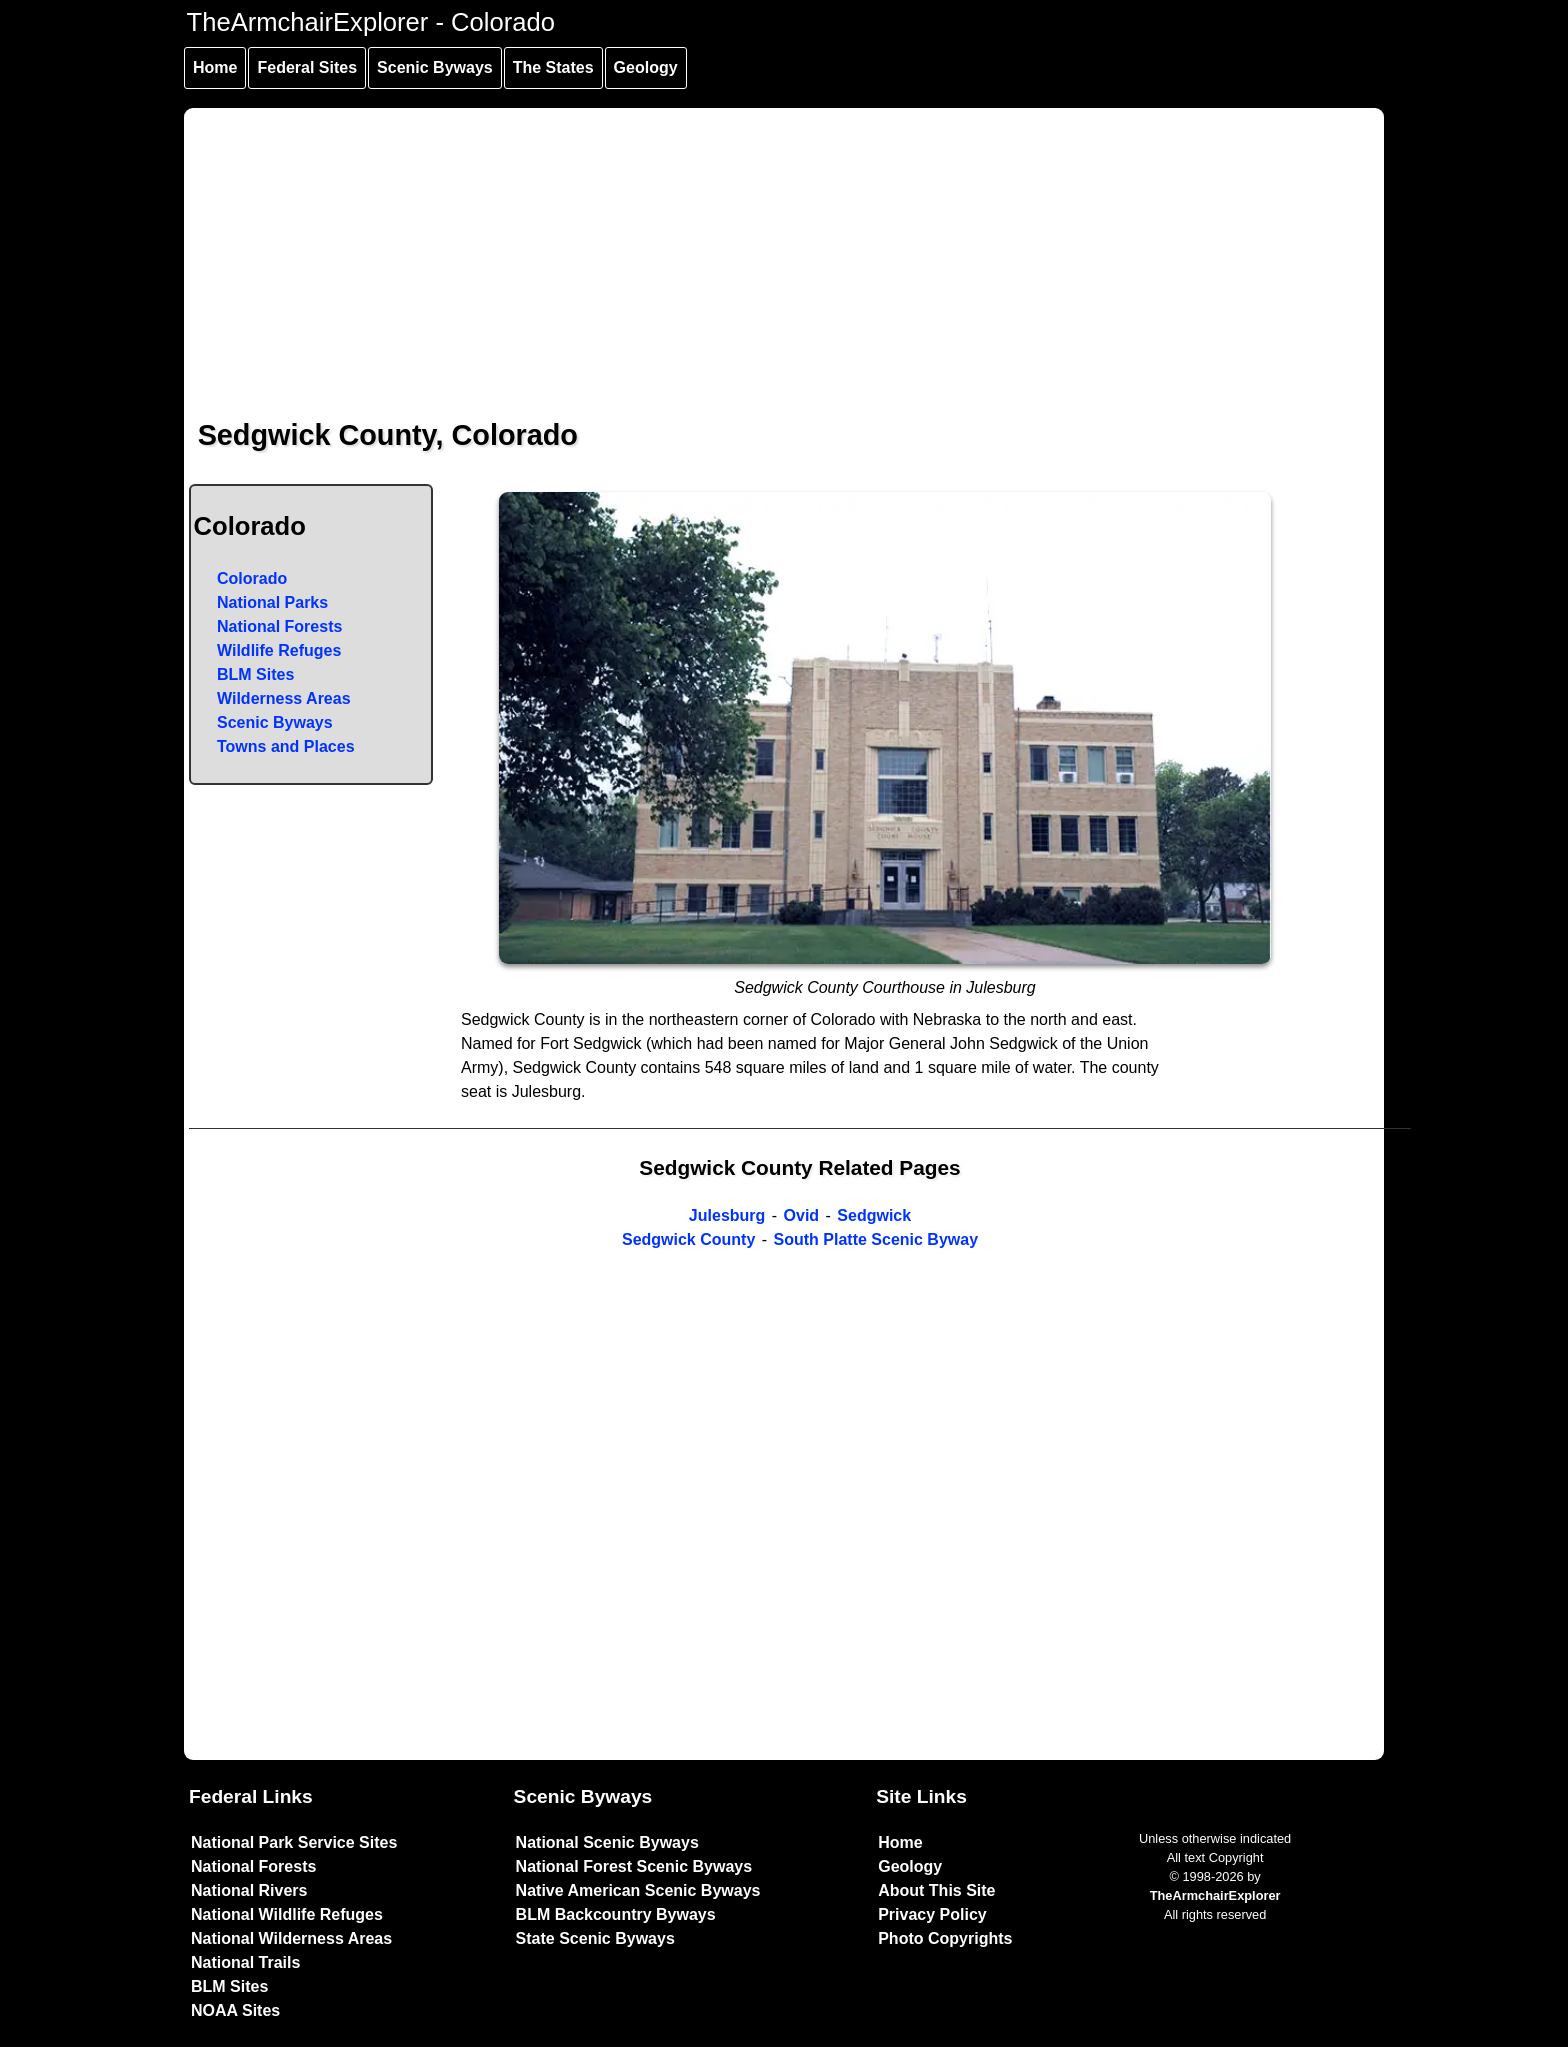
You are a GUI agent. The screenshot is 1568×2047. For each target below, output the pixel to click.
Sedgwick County (688, 1239)
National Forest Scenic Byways (634, 1866)
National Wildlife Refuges (287, 1914)
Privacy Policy (932, 1914)
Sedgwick (874, 1215)
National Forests (279, 626)
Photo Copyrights (945, 1938)
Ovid (802, 1215)
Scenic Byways (435, 67)
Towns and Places (286, 746)
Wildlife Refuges (279, 650)
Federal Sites (307, 67)
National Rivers (249, 1890)
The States (553, 67)
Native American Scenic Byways (638, 1890)
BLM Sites (255, 674)
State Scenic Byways (595, 1938)
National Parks (272, 602)
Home (215, 67)
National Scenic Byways (607, 1842)
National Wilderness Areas (291, 1938)
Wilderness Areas (284, 698)
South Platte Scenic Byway (876, 1239)
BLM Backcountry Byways (616, 1914)
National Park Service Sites (294, 1842)
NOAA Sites (235, 2010)
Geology (646, 67)
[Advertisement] (785, 248)
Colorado (252, 578)
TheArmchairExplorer (1215, 1895)
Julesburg (727, 1215)
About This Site (936, 1890)
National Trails (245, 1962)
